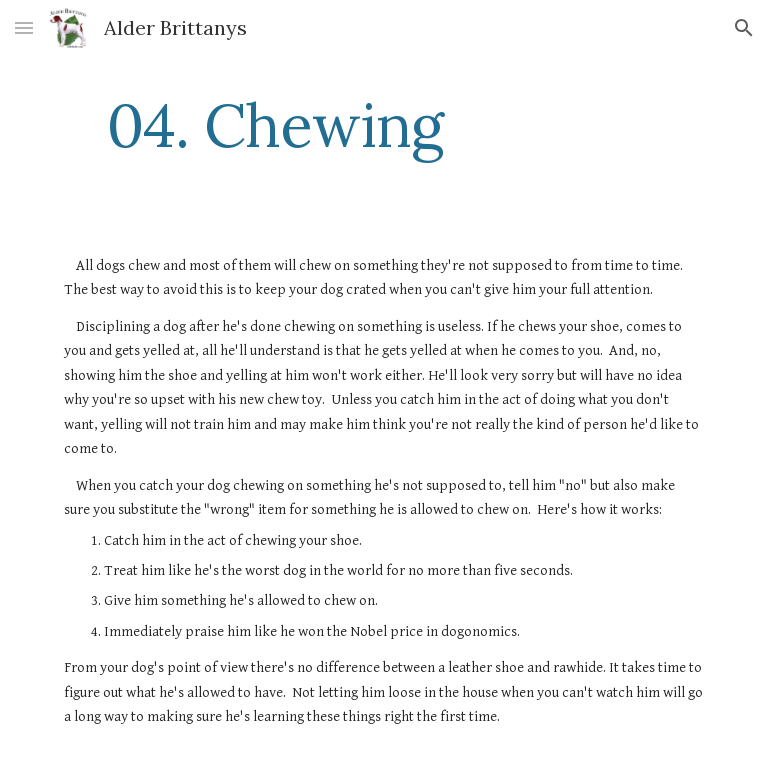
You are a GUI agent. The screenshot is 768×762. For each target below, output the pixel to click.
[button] (24, 27)
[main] (274, 125)
